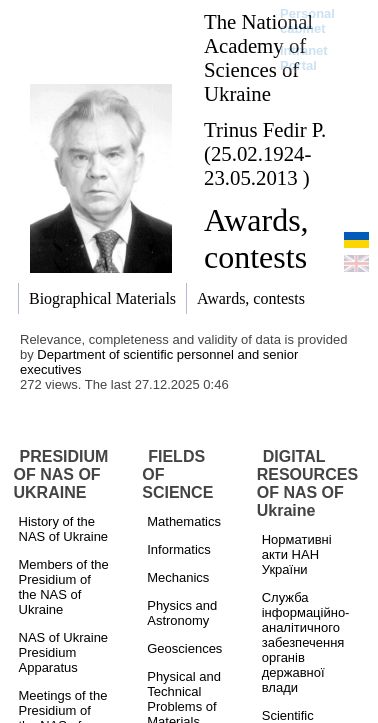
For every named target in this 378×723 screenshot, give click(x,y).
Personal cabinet (307, 21)
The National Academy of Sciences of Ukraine (258, 57)
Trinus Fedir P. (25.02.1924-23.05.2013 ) (265, 153)
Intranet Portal (304, 58)
